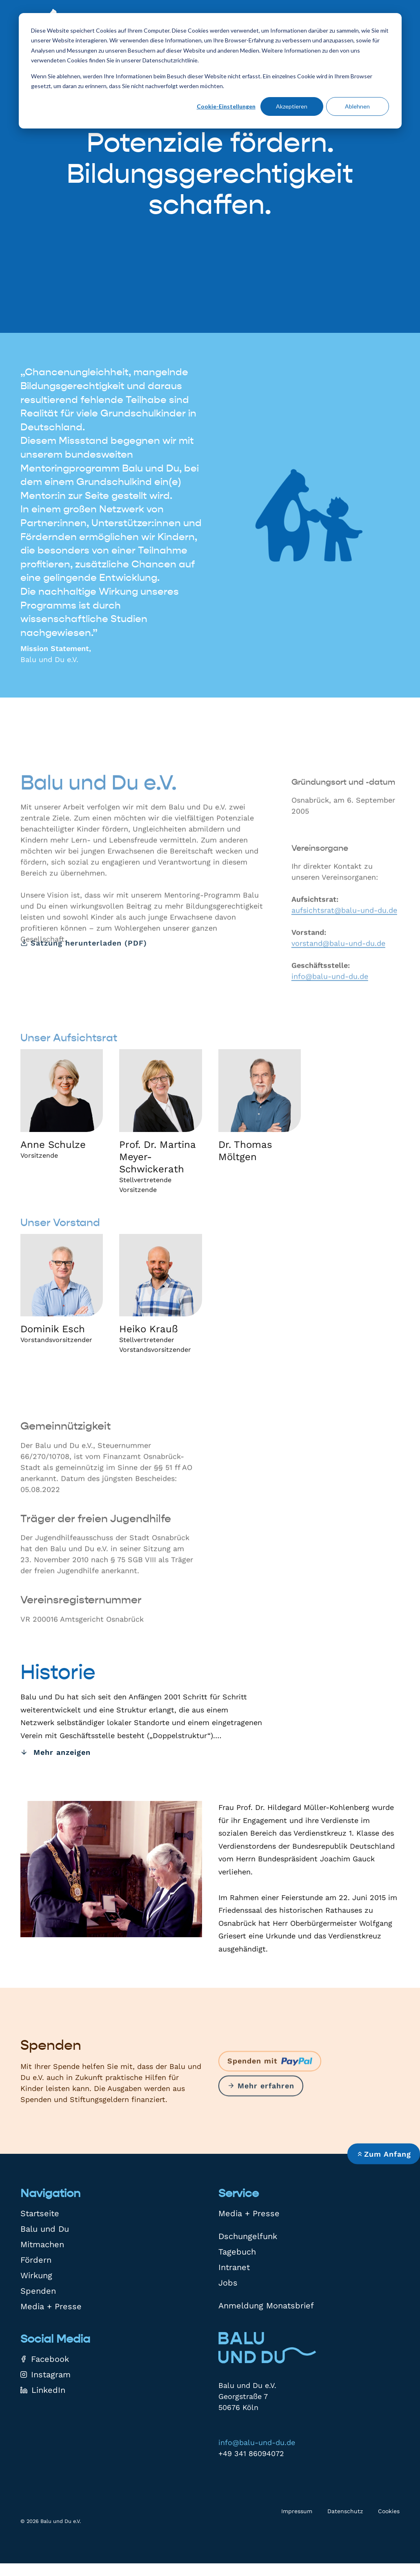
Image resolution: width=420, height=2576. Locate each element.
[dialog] (210, 70)
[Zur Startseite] (267, 2347)
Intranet (234, 2267)
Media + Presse (51, 2306)
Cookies (389, 2511)
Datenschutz (345, 2511)
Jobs (228, 2283)
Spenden (38, 2291)
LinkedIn (42, 2390)
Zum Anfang (383, 2153)
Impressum (296, 2511)
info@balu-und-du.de (256, 2442)
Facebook (44, 2359)
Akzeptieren (291, 106)
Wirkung (36, 2275)
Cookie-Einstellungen (226, 106)
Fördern (35, 2260)
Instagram (45, 2374)
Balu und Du (44, 2229)
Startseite (39, 2213)
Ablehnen (357, 106)
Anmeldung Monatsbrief (266, 2305)
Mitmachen (42, 2244)
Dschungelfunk (247, 2236)
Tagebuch (237, 2252)
